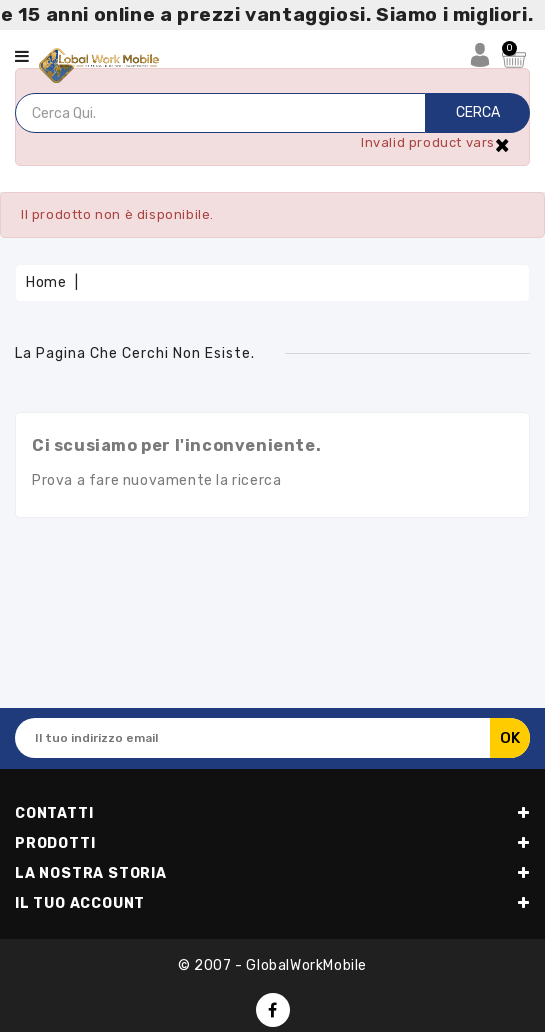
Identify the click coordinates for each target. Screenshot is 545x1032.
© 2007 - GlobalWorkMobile (272, 965)
